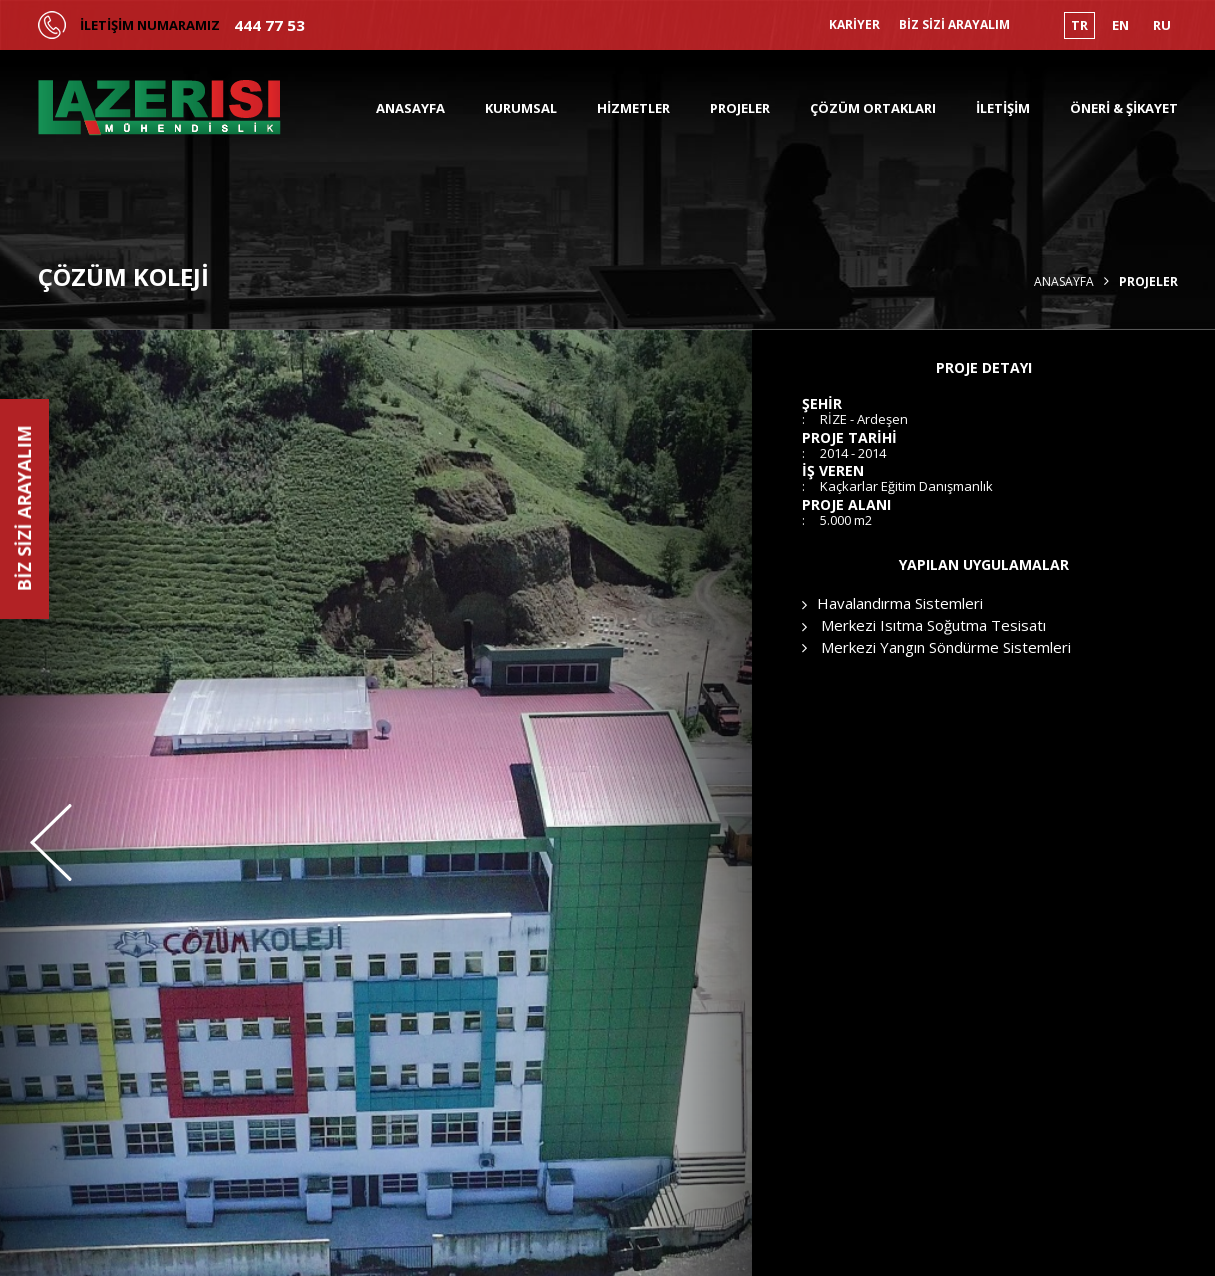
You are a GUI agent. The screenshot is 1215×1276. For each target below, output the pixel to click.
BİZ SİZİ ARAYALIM (954, 25)
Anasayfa (1064, 282)
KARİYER (854, 25)
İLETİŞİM (1003, 108)
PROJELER (740, 108)
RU (1162, 25)
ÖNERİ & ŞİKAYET (1124, 108)
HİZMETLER (633, 108)
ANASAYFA (410, 108)
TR (1079, 25)
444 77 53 (269, 25)
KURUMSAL (521, 108)
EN (1120, 25)
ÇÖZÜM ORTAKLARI (873, 108)
